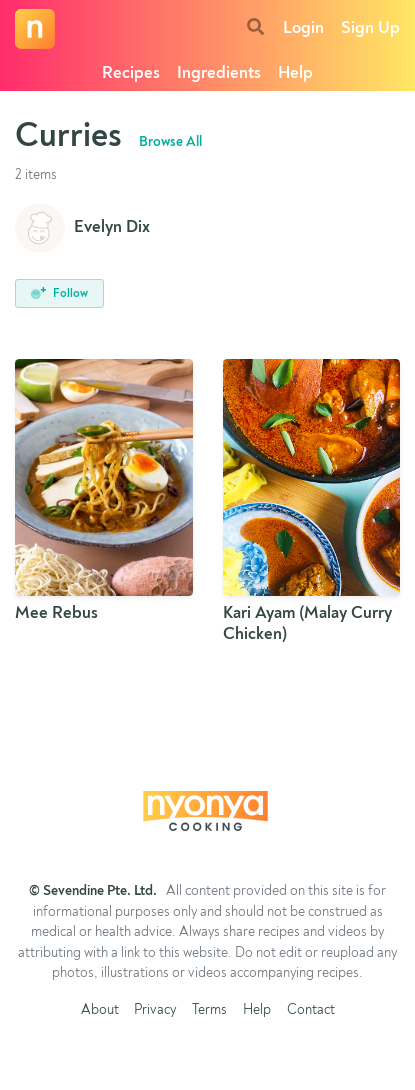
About (100, 1010)
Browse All (170, 142)
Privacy (155, 1010)
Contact (311, 1010)
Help (295, 73)
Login (303, 28)
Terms (209, 1010)
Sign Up (370, 28)
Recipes (131, 73)
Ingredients (219, 73)
